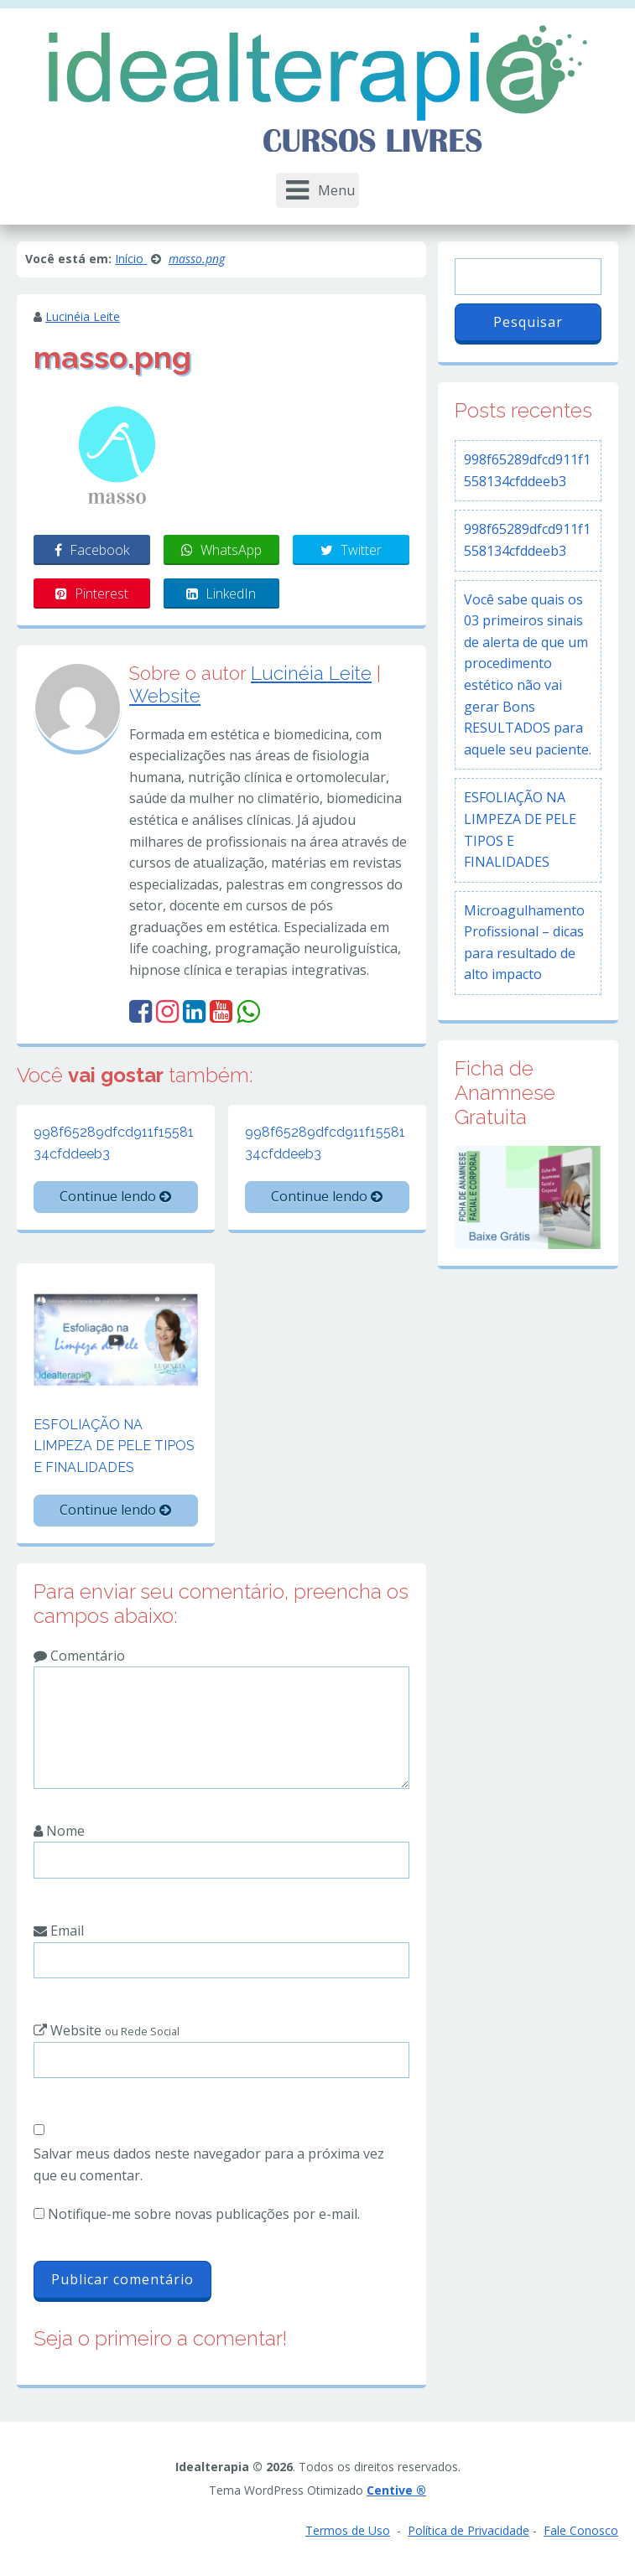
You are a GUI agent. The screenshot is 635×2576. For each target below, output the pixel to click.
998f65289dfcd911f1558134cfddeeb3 (114, 1143)
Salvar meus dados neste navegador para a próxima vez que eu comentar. (209, 2164)
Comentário (79, 1655)
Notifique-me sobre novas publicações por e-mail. (204, 2214)
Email (59, 1930)
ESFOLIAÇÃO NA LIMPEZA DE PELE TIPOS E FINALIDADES (114, 1446)
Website (164, 696)
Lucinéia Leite (82, 316)
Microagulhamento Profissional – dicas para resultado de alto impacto (524, 942)
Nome (59, 1831)
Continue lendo (115, 1196)
